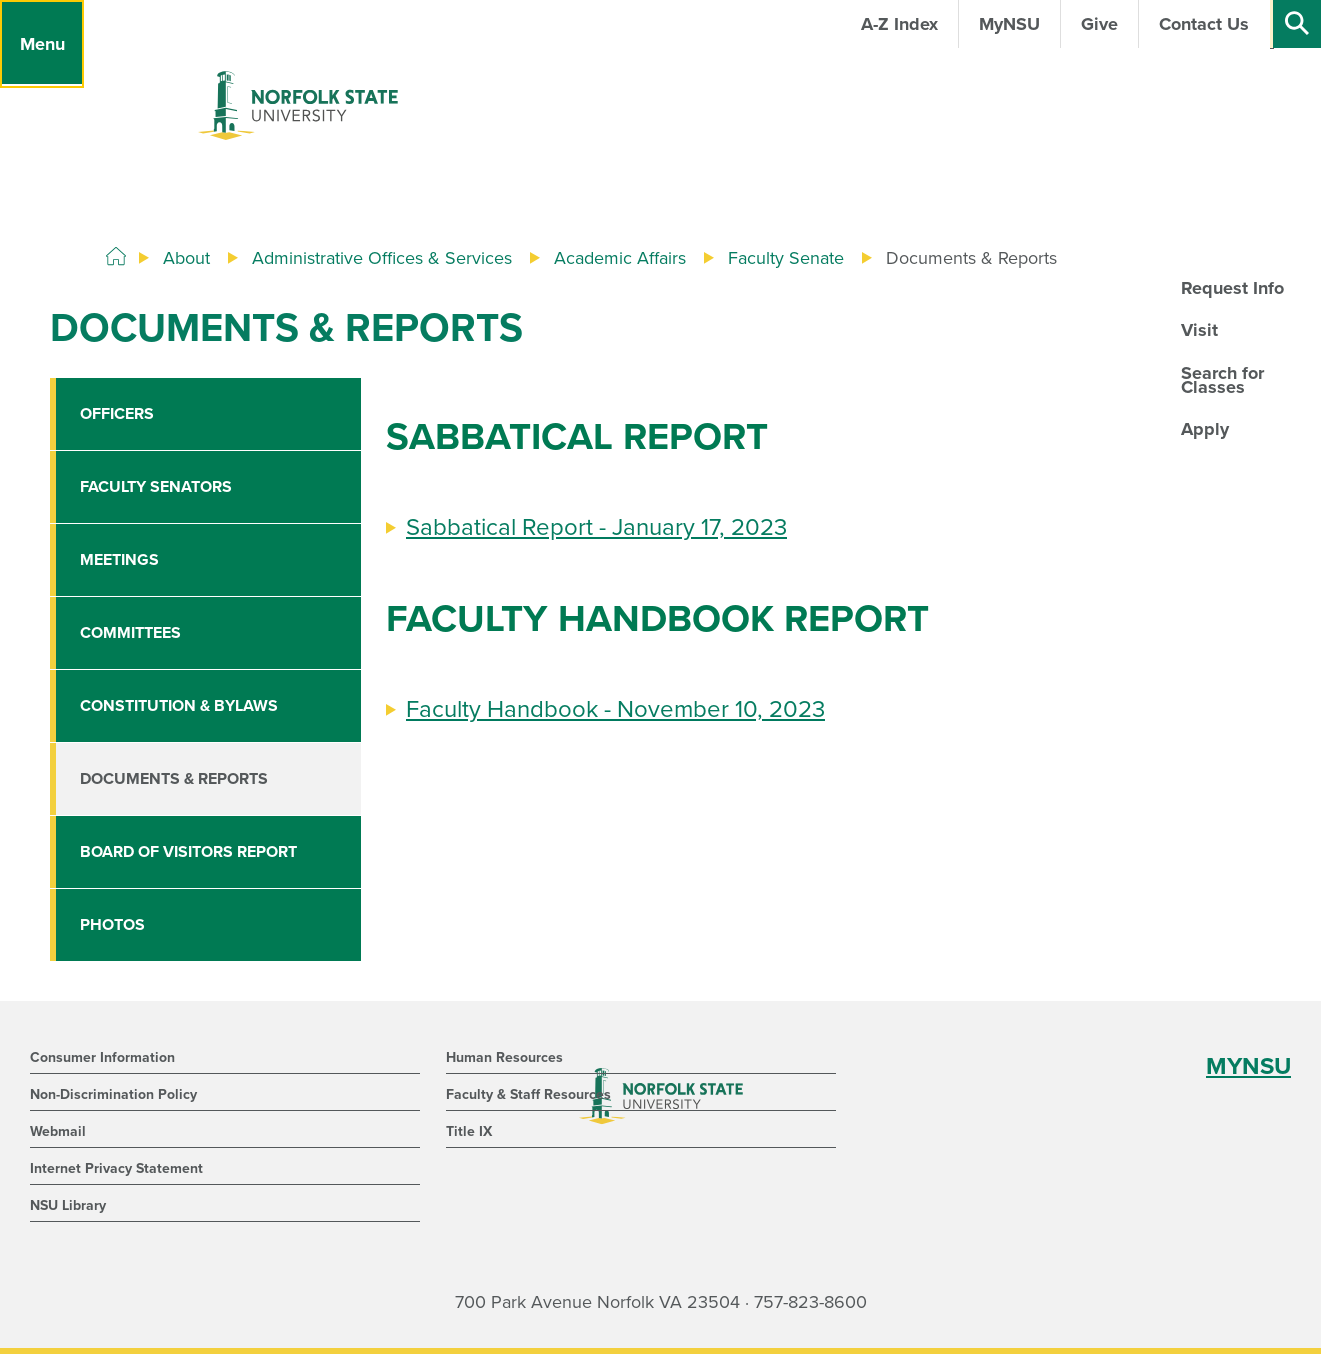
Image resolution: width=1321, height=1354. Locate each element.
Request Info (1232, 288)
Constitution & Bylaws (179, 706)
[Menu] (42, 44)
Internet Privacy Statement (116, 1168)
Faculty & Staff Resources (528, 1094)
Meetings (119, 560)
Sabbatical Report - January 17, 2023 (596, 527)
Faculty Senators (156, 487)
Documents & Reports (174, 779)
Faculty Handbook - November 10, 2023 (615, 709)
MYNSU (1248, 1066)
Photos (112, 925)
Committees (130, 633)
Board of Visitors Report (188, 852)
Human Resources (504, 1057)
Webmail (58, 1131)
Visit (1199, 330)
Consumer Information (102, 1057)
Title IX (469, 1131)
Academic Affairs (620, 258)
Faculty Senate (786, 258)
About (186, 258)
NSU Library (68, 1205)
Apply (1205, 429)
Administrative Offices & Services (382, 258)
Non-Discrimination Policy (113, 1094)
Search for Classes (1222, 380)
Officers (117, 414)
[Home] (116, 257)
